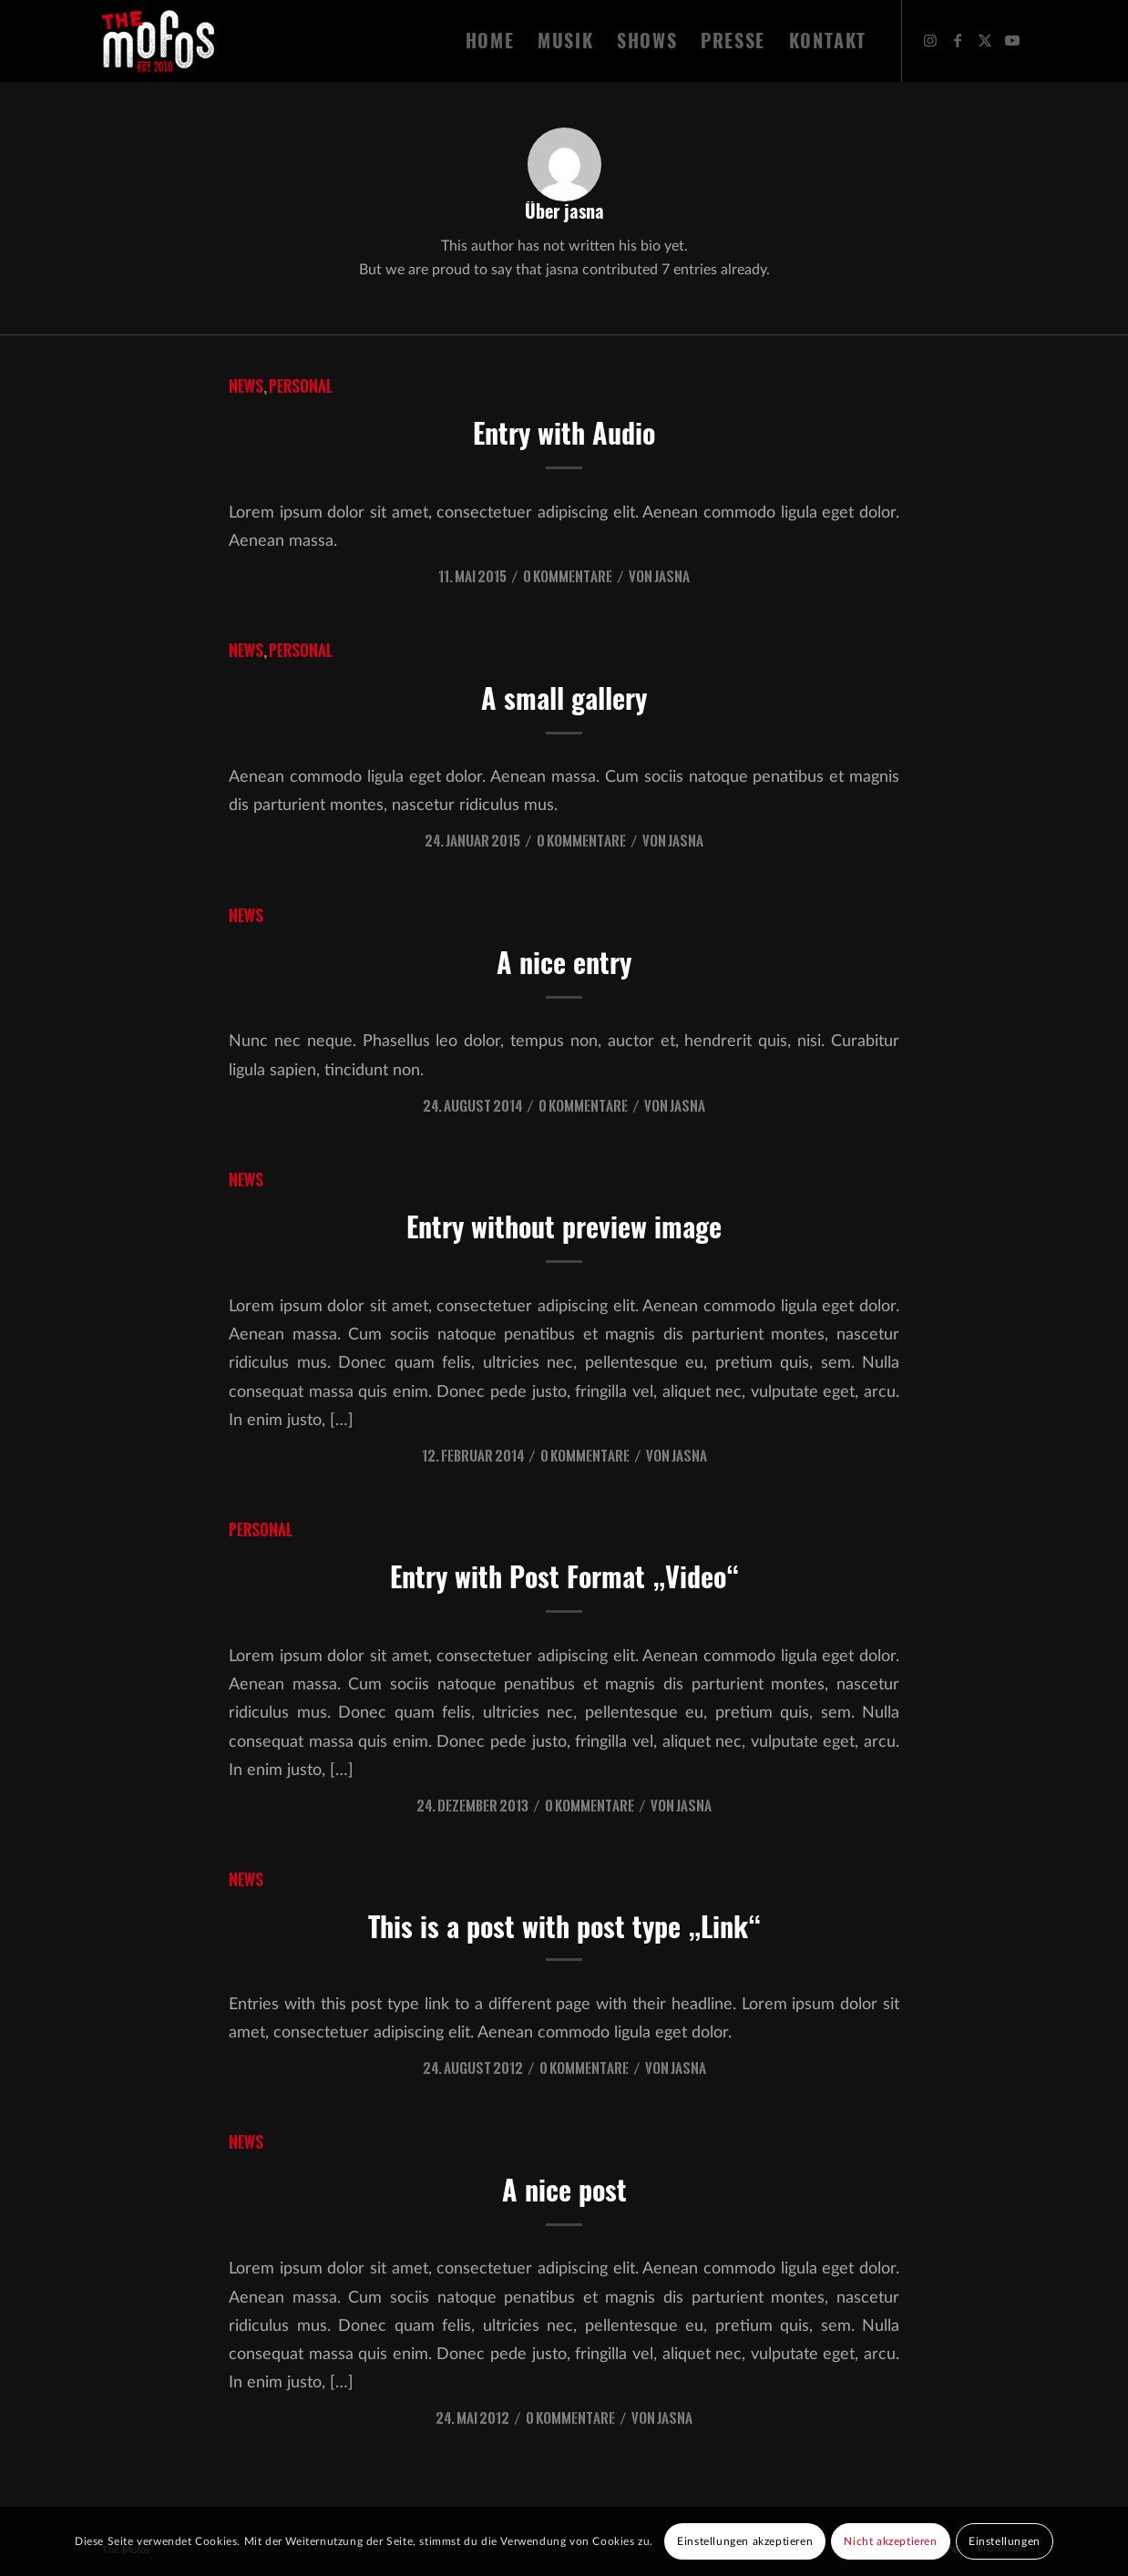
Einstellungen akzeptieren (745, 2541)
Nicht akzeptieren (890, 2541)
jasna (672, 576)
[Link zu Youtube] (1012, 40)
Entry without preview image (564, 1227)
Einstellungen (1005, 2541)
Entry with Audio (564, 433)
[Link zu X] (985, 40)
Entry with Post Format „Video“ (564, 1577)
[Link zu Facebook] (957, 40)
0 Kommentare (567, 576)
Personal (301, 386)
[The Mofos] (158, 41)
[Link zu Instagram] (930, 40)
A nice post (564, 2190)
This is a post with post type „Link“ (564, 1926)
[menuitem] (490, 41)
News (246, 386)
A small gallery (564, 698)
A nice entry (564, 962)
